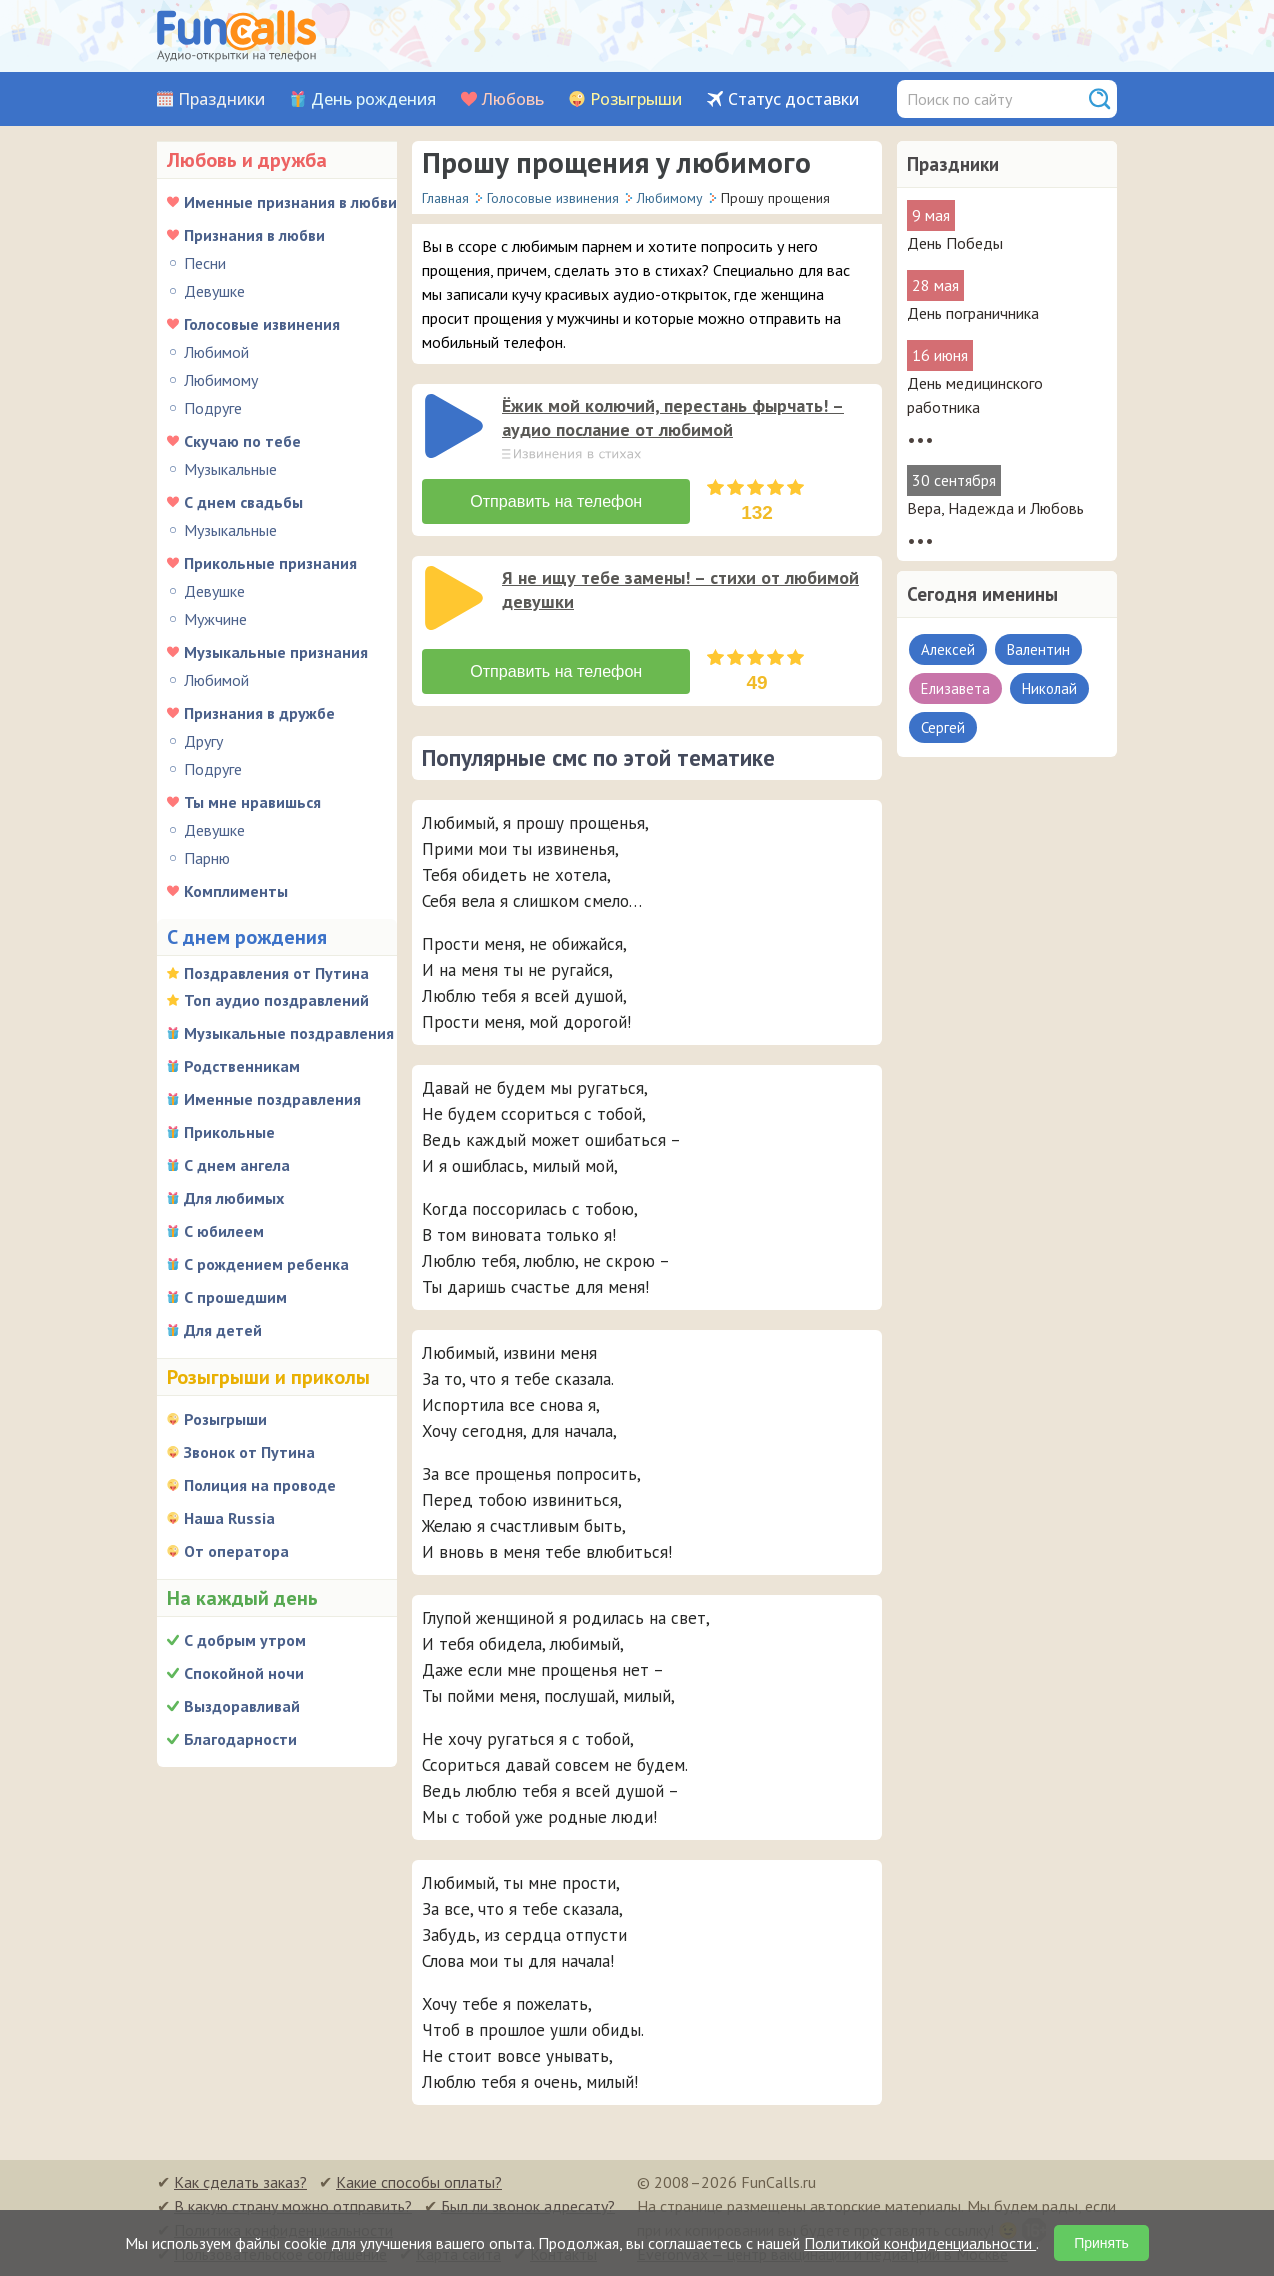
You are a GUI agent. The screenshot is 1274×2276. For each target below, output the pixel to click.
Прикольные (229, 1132)
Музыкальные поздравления (289, 1033)
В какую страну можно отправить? (293, 2206)
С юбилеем (224, 1231)
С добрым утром (245, 1640)
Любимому (221, 380)
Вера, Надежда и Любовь (995, 508)
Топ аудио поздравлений (276, 1000)
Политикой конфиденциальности (920, 2243)
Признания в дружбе (259, 713)
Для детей (223, 1330)
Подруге (213, 408)
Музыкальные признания (276, 652)
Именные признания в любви (290, 202)
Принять (1101, 2243)
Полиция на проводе (260, 1485)
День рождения (373, 99)
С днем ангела (237, 1165)
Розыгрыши (636, 99)
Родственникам (242, 1066)
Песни (205, 263)
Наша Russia (229, 1518)
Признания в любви (254, 235)
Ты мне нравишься (252, 802)
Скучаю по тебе (242, 441)
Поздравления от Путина (276, 973)
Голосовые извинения (262, 324)
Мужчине (215, 619)
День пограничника (973, 313)
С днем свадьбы (243, 502)
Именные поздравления (272, 1099)
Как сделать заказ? (240, 2182)
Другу (203, 741)
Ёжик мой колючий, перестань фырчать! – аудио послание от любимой (673, 417)
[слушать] (454, 426)
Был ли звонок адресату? (528, 2206)
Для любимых (234, 1198)
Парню (207, 858)
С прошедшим (235, 1297)
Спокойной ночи (244, 1673)
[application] (456, 428)
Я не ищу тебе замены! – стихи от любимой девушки (680, 589)
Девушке (214, 291)
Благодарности (240, 1739)
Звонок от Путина (249, 1452)
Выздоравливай (242, 1706)
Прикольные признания (270, 563)
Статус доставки (793, 99)
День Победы (955, 243)
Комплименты (236, 891)
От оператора (236, 1551)
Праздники (221, 99)
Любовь (513, 99)
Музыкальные (230, 469)
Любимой (216, 352)
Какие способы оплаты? (419, 2182)
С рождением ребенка (266, 1264)
